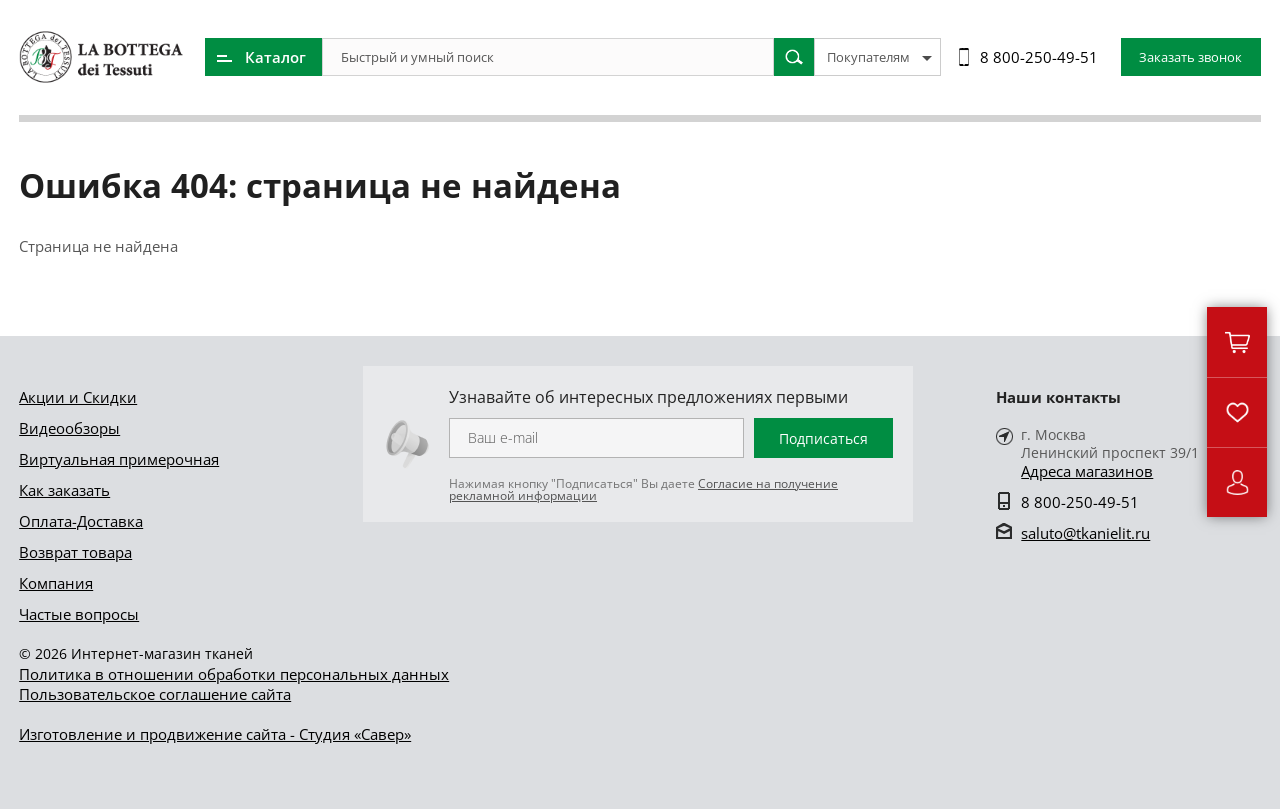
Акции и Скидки (78, 397)
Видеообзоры (69, 428)
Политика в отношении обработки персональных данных (234, 674)
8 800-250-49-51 (1039, 57)
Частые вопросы (79, 614)
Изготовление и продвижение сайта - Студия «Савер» (215, 734)
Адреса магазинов (1087, 471)
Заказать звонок (1190, 57)
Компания (56, 583)
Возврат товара (75, 552)
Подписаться (823, 438)
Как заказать (64, 490)
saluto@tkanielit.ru (1085, 533)
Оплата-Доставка (81, 521)
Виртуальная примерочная (119, 459)
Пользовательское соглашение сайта (155, 694)
